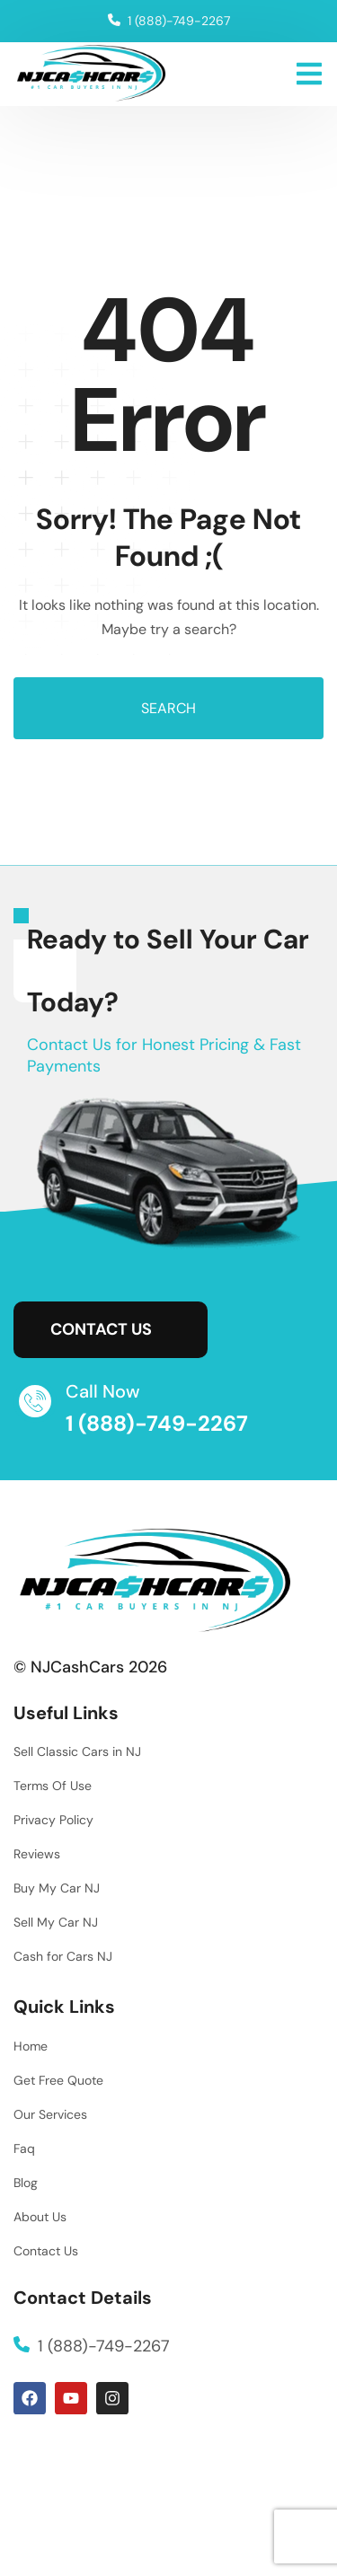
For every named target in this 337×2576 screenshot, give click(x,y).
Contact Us (45, 2251)
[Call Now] (35, 1401)
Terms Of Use (52, 1786)
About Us (40, 2217)
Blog (25, 2183)
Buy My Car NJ (56, 1888)
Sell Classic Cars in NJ (77, 1751)
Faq (24, 2148)
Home (30, 2046)
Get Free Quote (58, 2080)
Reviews (36, 1854)
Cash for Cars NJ (62, 1956)
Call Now (103, 1391)
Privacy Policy (53, 1820)
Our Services (50, 2114)
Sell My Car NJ (55, 1922)
